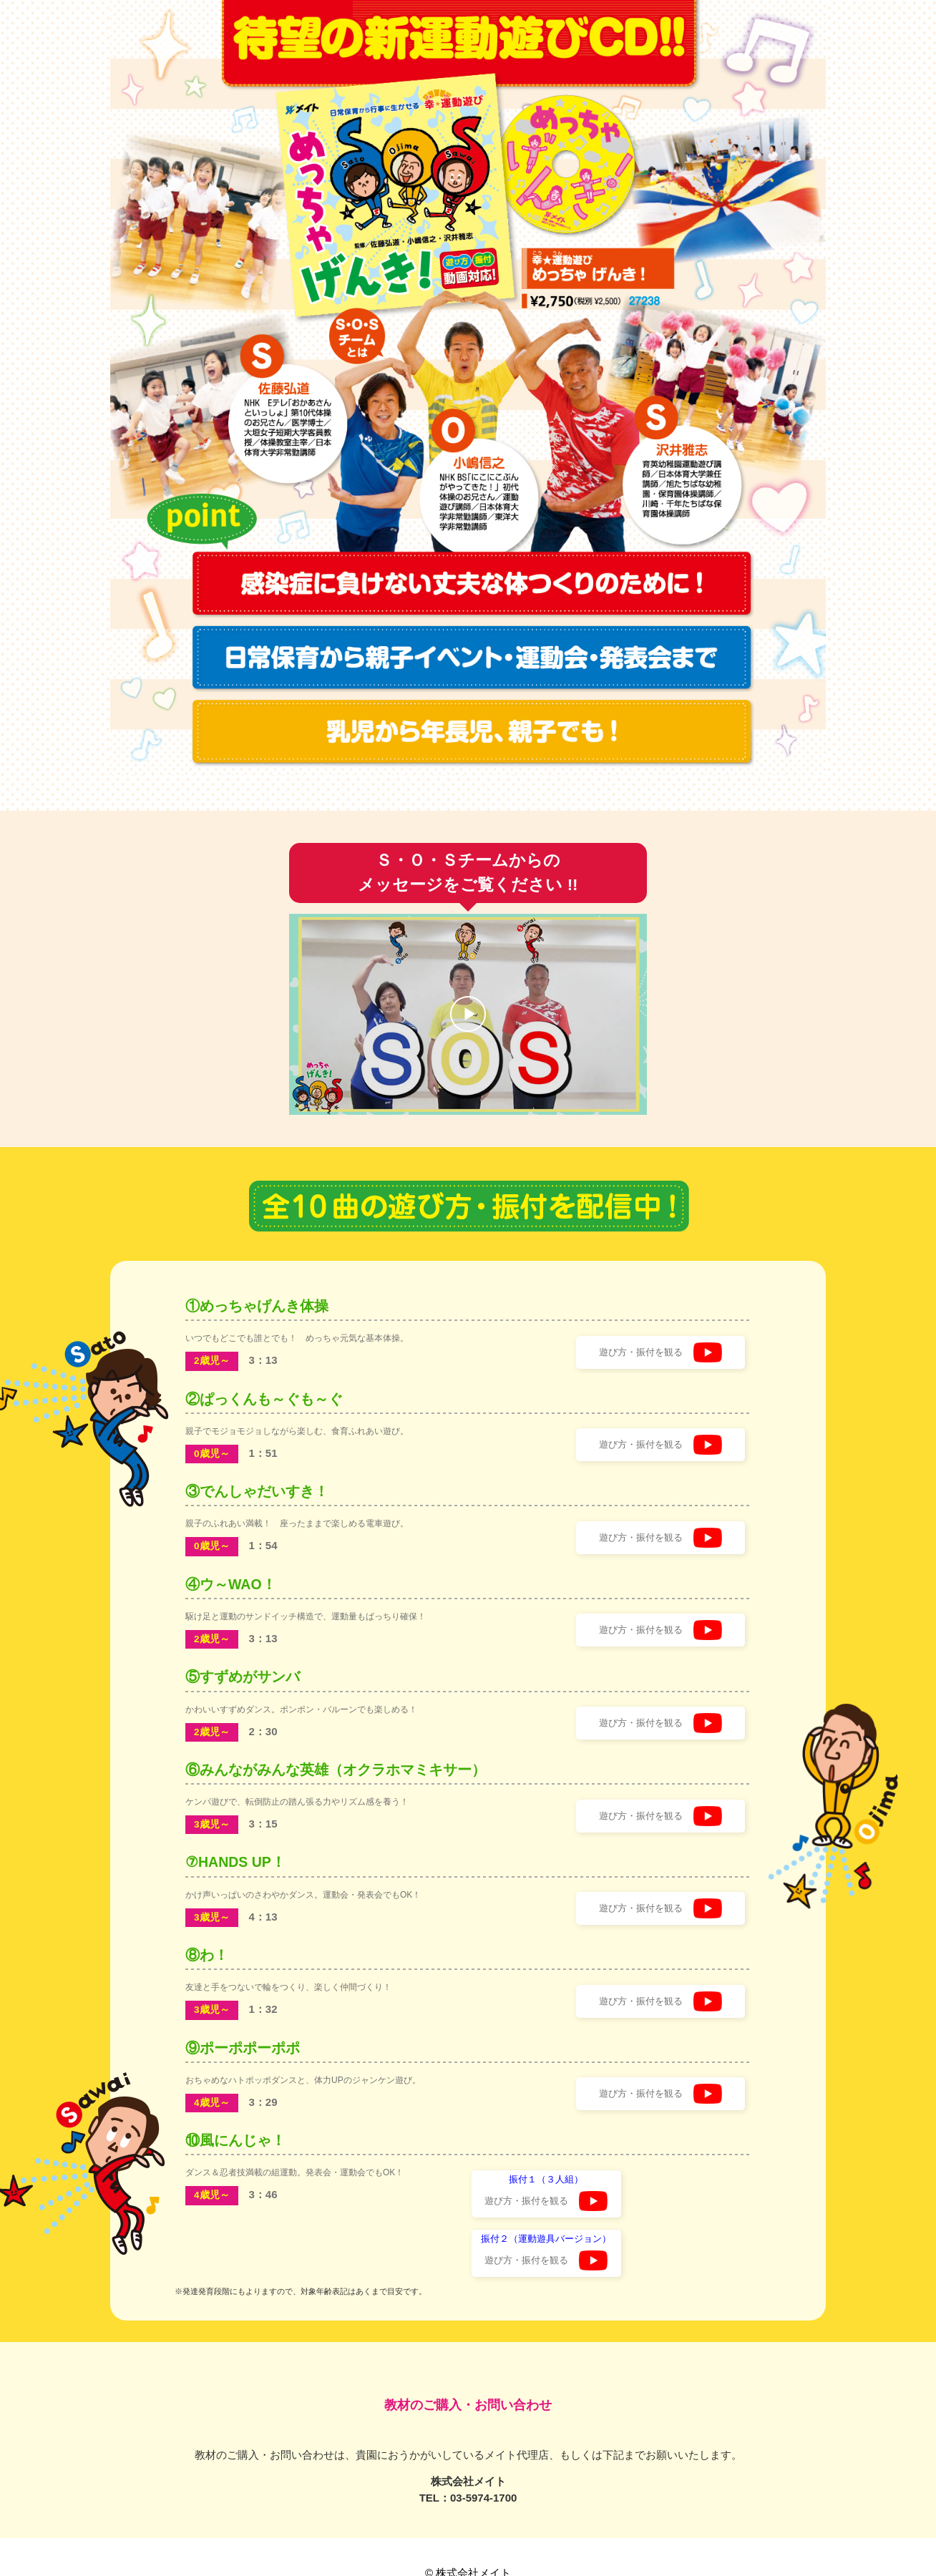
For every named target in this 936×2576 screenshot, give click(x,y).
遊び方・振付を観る (655, 1351)
